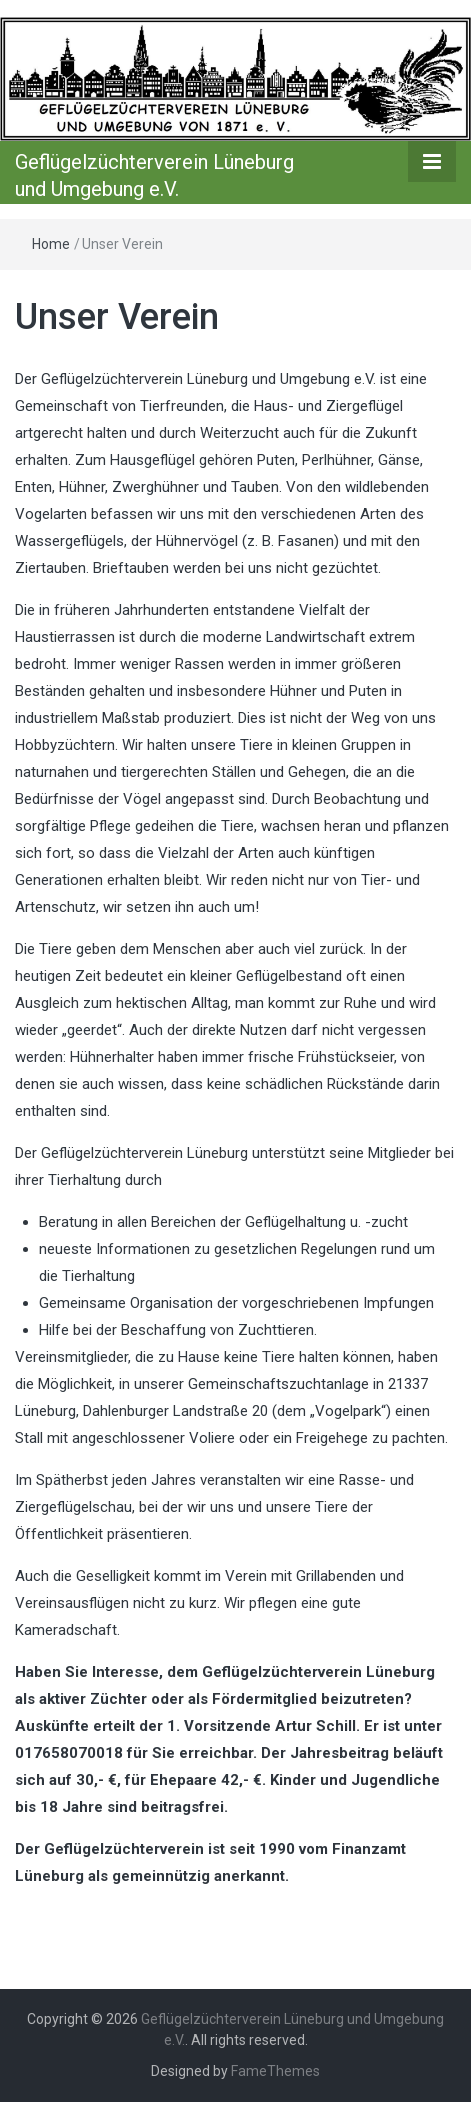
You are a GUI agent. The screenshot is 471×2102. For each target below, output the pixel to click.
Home (51, 244)
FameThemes (275, 2071)
